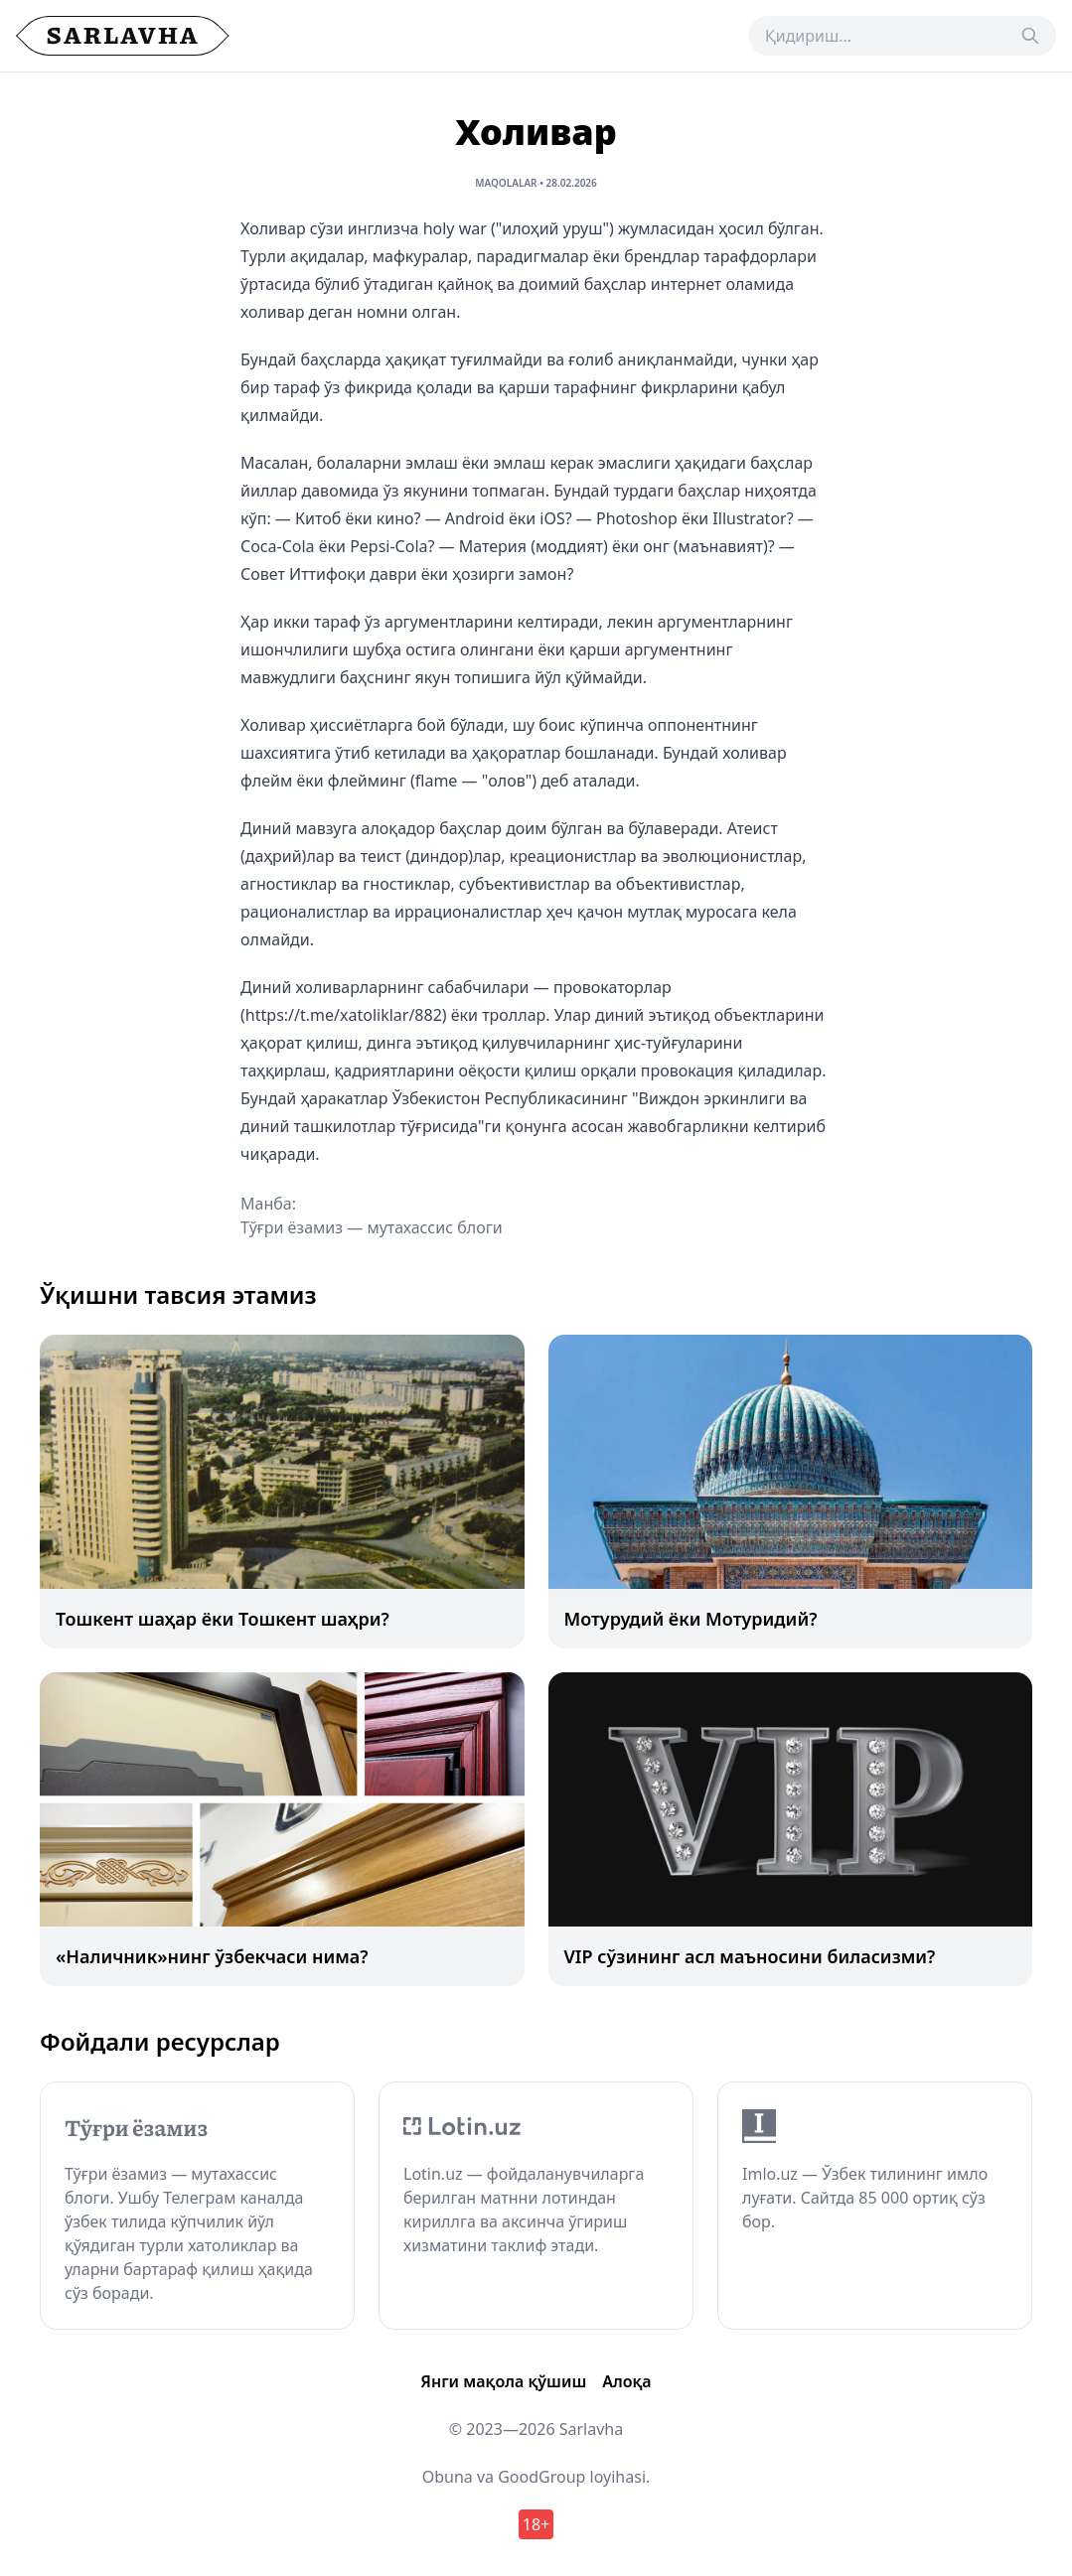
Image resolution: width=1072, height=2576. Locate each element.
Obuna (447, 2477)
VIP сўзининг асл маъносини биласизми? (750, 1956)
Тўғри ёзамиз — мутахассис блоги (371, 1227)
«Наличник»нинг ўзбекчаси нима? (212, 1956)
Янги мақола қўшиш (503, 2381)
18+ (536, 2524)
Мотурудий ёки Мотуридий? (691, 1619)
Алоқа (626, 2381)
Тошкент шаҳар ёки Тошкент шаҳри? (222, 1619)
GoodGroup (541, 2477)
